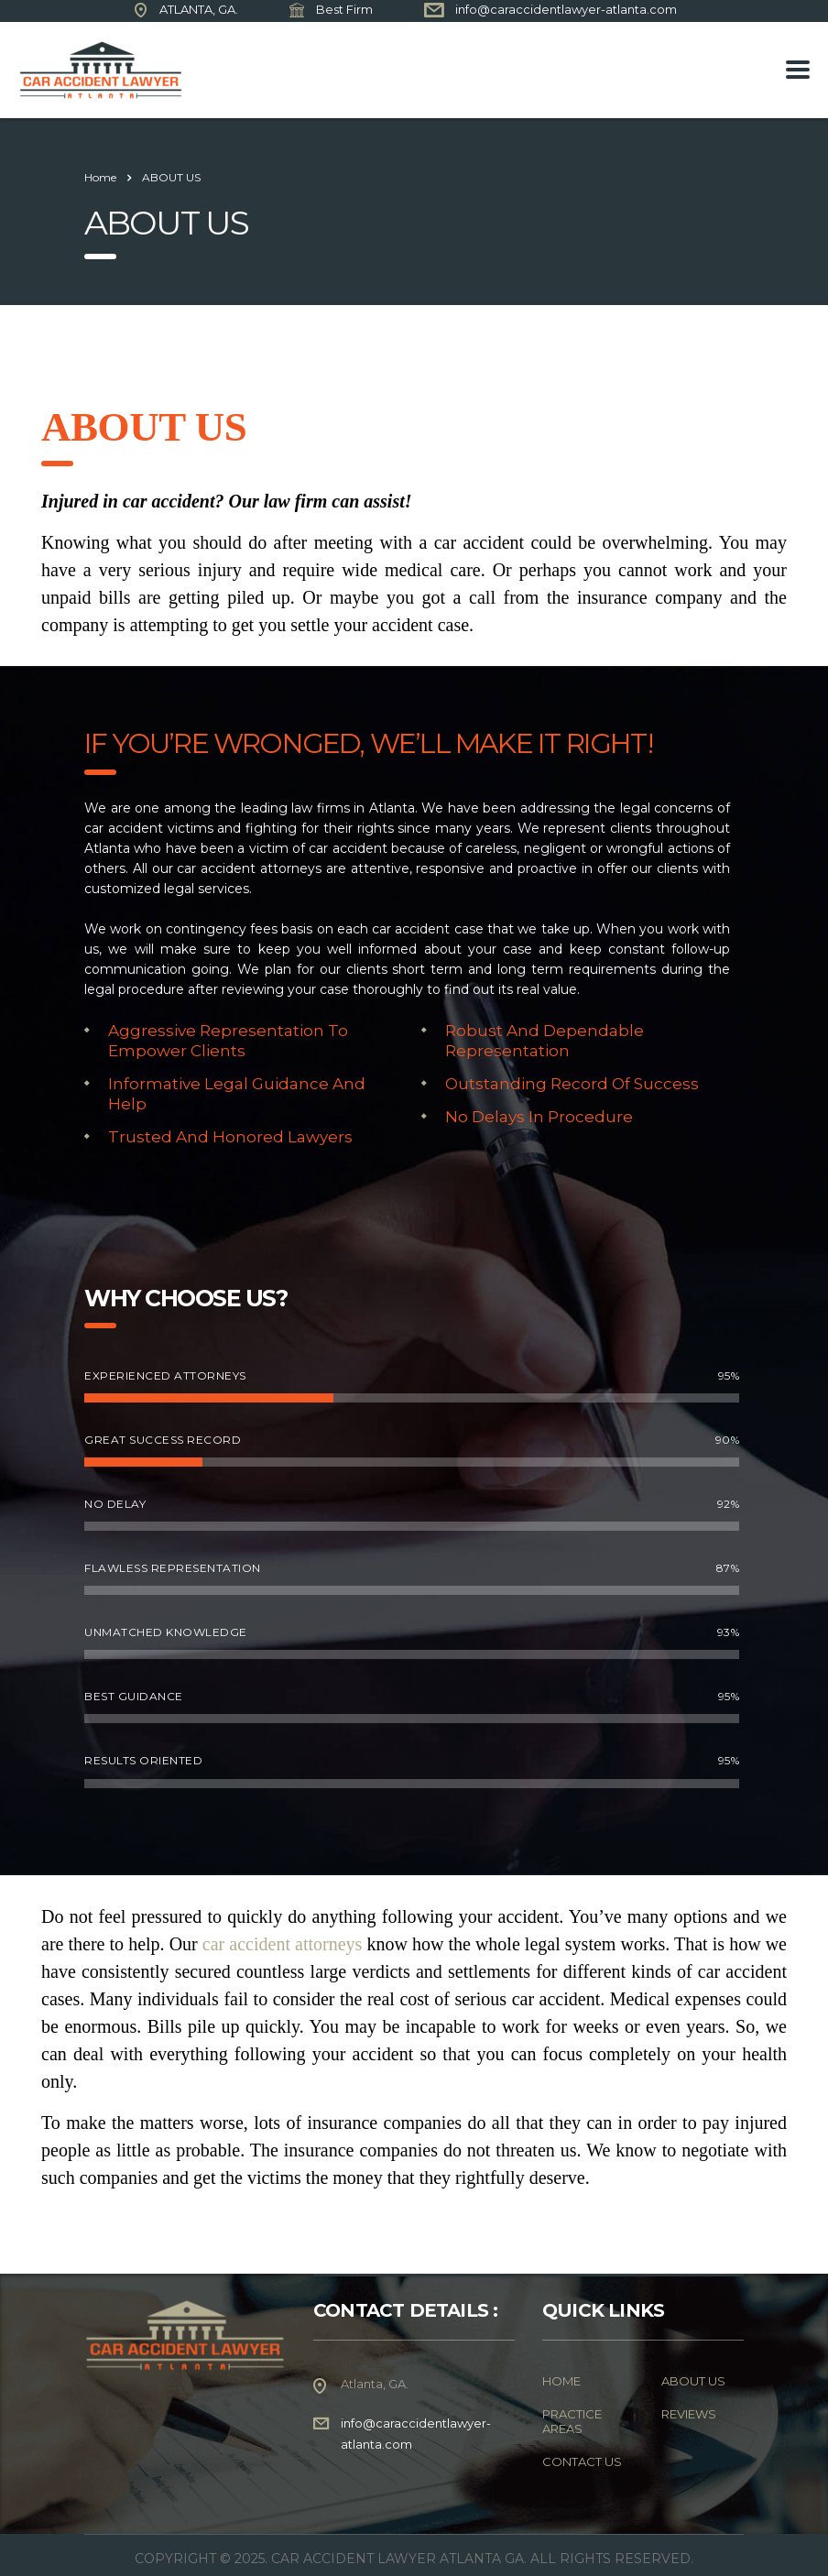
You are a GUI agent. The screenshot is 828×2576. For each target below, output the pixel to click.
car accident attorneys (282, 1944)
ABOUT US (693, 2381)
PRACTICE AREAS (572, 2421)
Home (100, 177)
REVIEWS (688, 2414)
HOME (561, 2381)
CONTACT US (582, 2461)
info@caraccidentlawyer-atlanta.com (566, 9)
